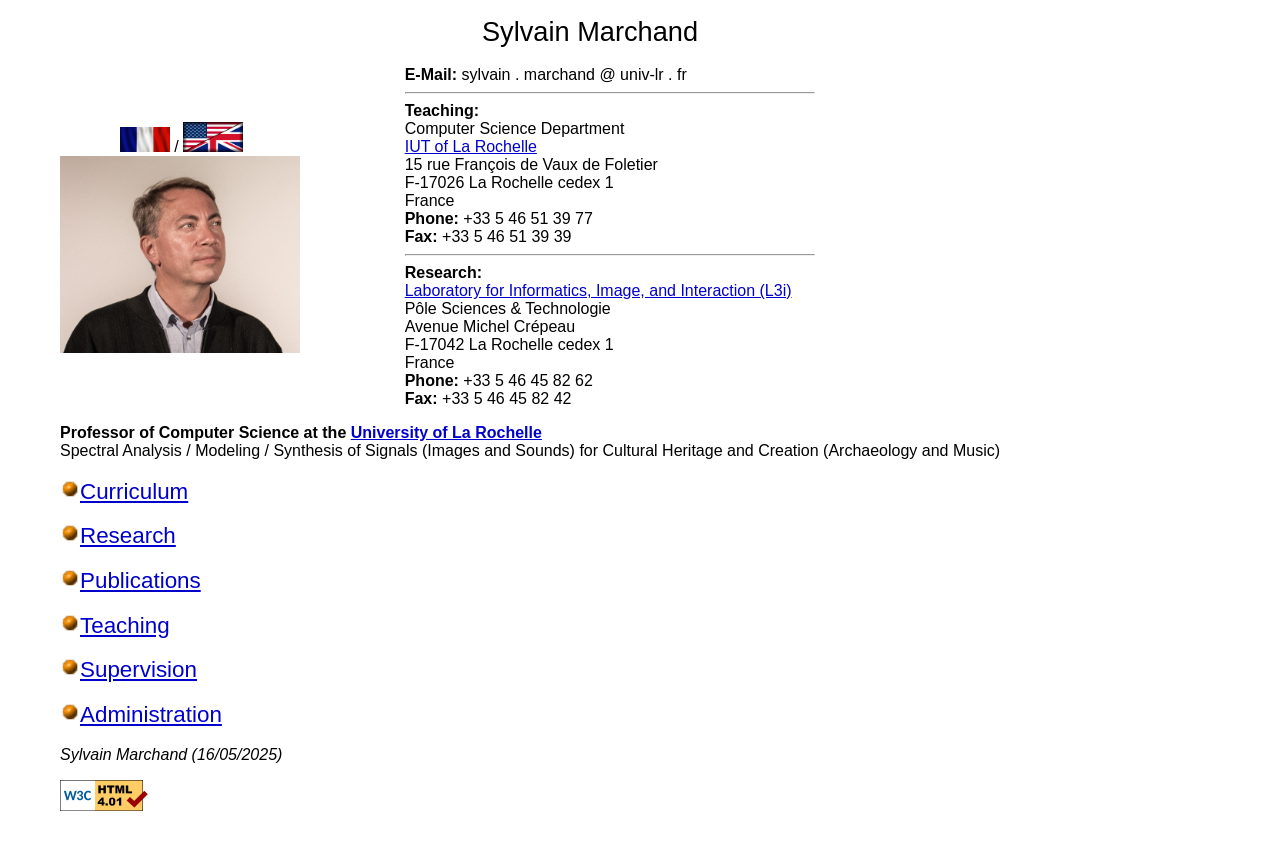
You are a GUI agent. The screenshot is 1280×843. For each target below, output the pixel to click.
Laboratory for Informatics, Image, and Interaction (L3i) (598, 290)
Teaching (125, 625)
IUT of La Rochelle (471, 146)
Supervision (138, 669)
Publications (140, 580)
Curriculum (134, 491)
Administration (151, 714)
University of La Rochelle (446, 432)
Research (128, 535)
